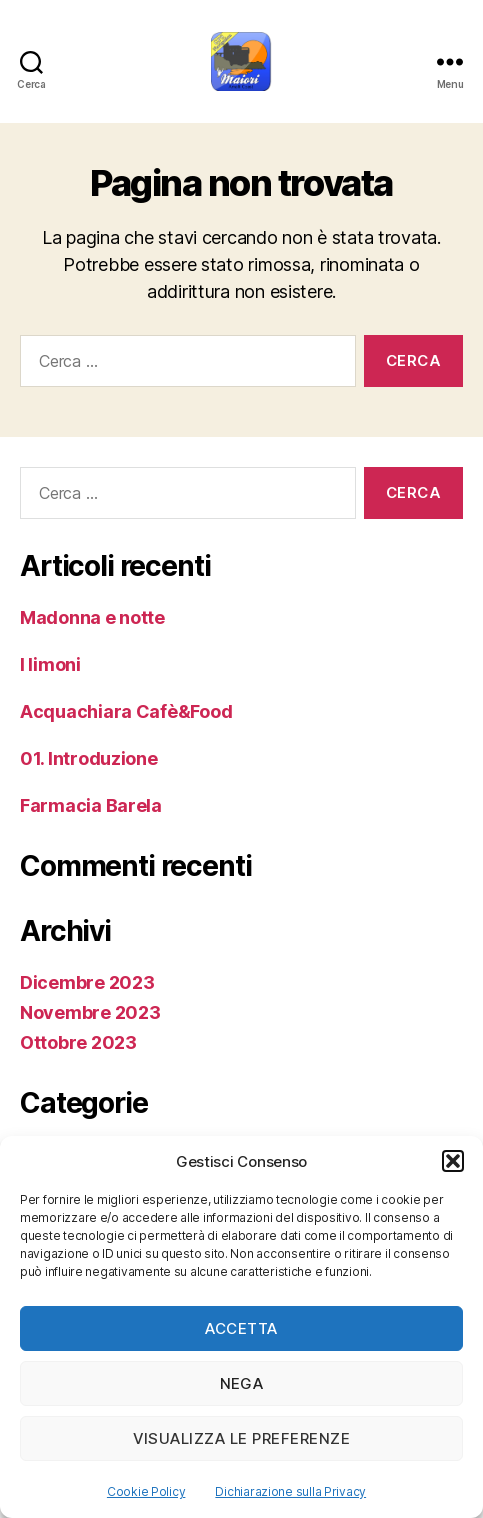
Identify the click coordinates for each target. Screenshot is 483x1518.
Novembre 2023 (90, 1012)
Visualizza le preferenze (242, 1438)
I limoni (50, 664)
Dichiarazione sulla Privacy (290, 1491)
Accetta (241, 1328)
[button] (453, 1161)
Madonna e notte (92, 617)
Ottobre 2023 (78, 1042)
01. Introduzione (89, 758)
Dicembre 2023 (87, 982)
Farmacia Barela (91, 805)
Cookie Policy (146, 1491)
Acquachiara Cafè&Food (126, 711)
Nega (242, 1383)
